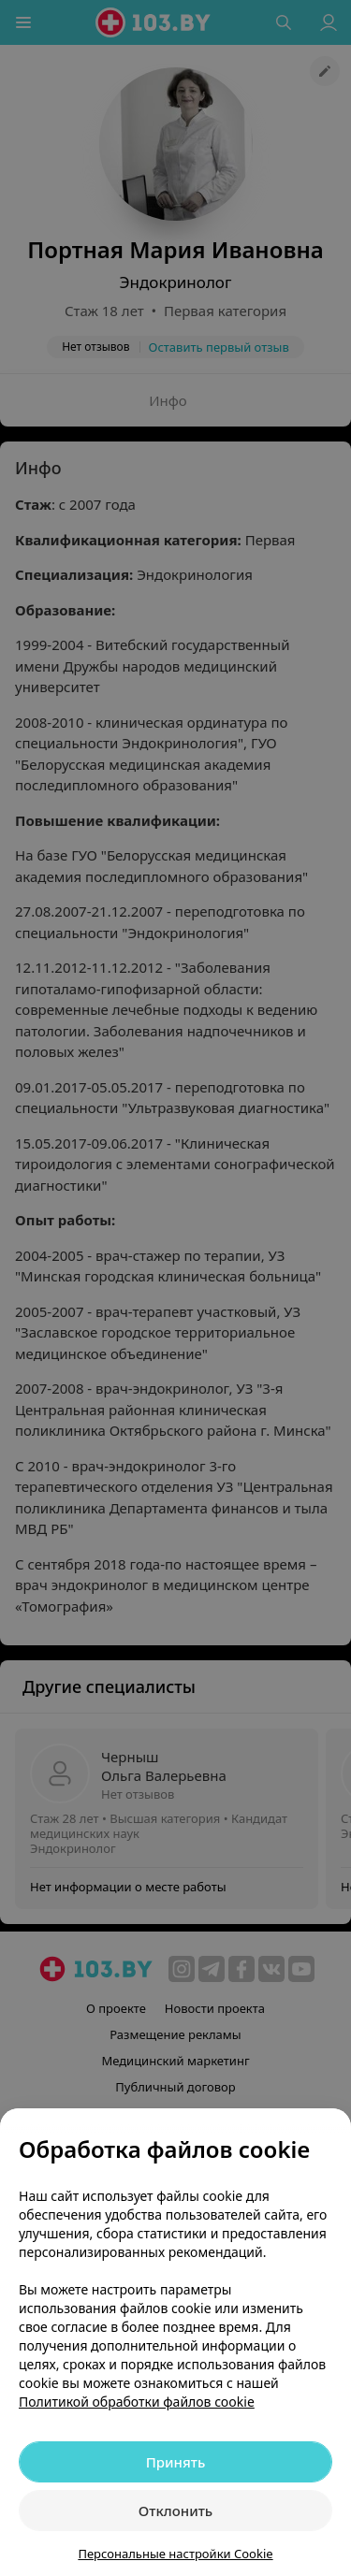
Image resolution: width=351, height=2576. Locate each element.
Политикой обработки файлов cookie (137, 2401)
